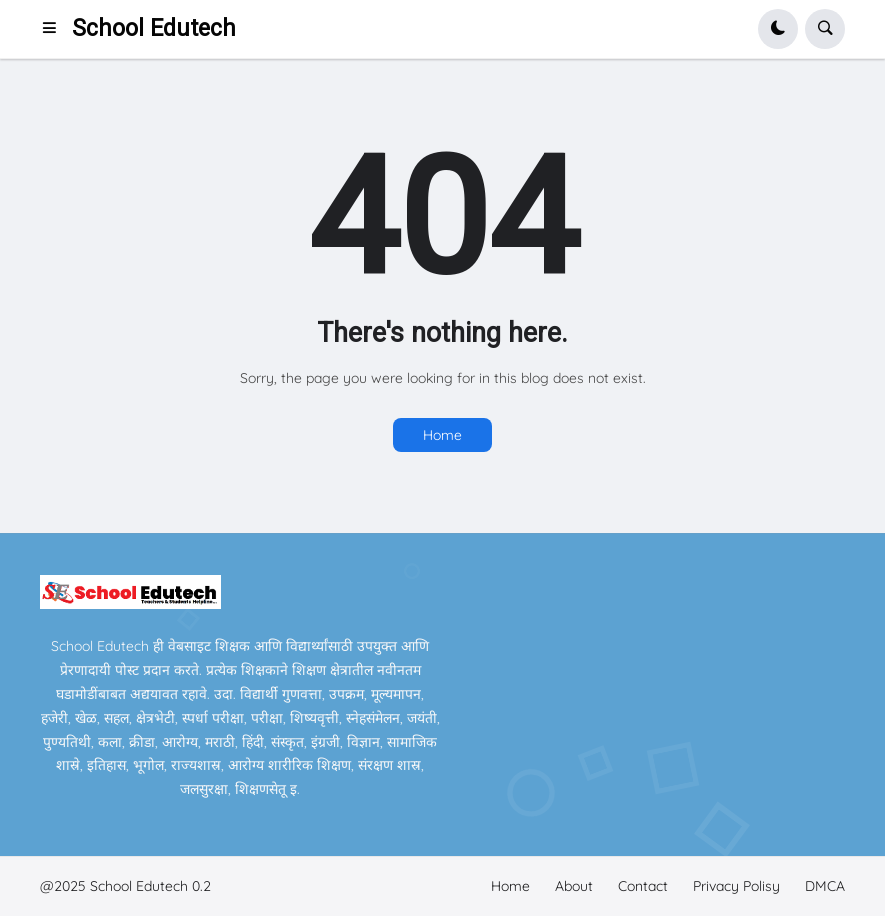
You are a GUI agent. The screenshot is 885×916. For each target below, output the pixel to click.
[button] (55, 29)
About (574, 886)
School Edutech (154, 28)
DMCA (825, 886)
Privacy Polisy (736, 886)
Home (442, 435)
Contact (643, 886)
